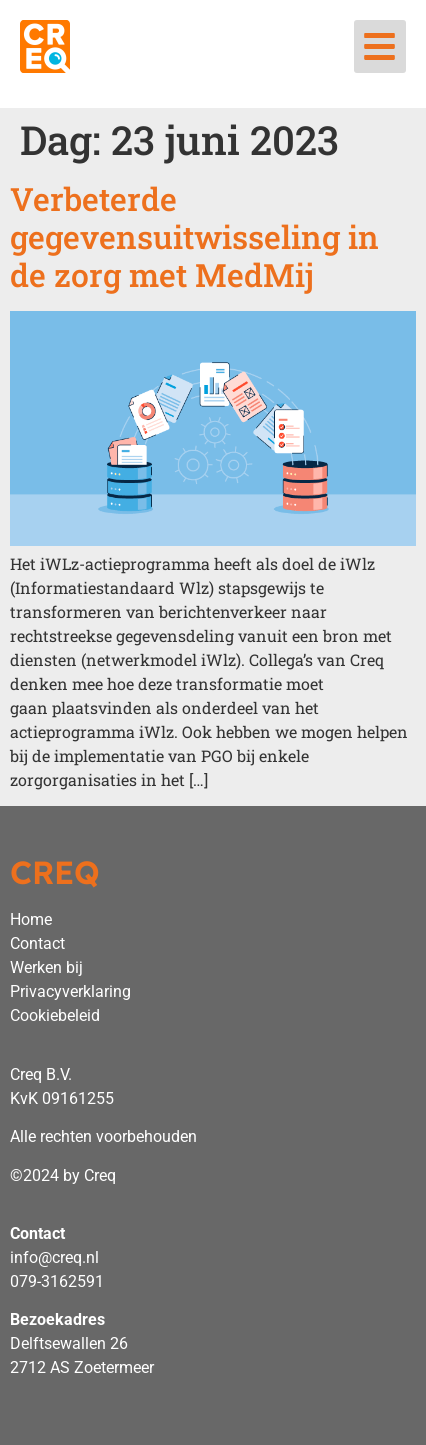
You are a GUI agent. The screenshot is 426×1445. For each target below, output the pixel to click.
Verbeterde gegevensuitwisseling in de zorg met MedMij (194, 237)
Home (31, 919)
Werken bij (46, 967)
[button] (380, 46)
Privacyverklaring (70, 991)
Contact (37, 943)
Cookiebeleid (55, 1015)
